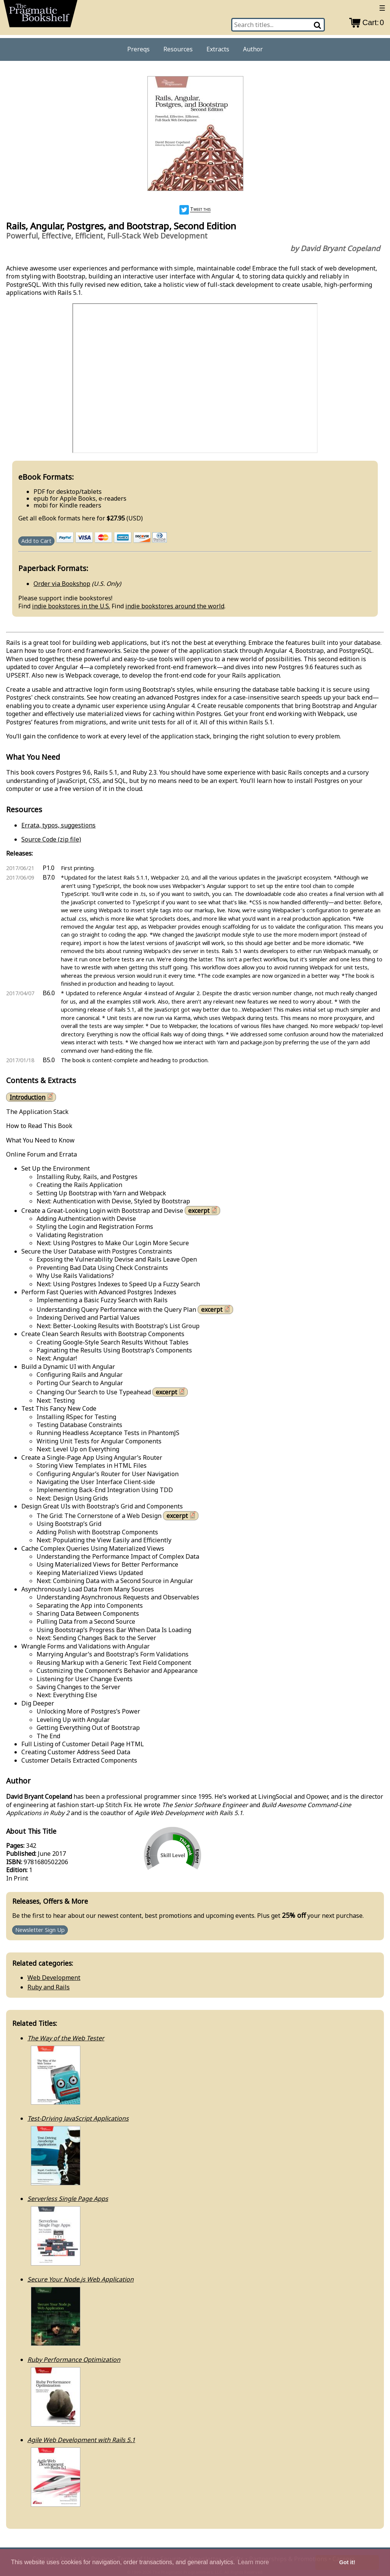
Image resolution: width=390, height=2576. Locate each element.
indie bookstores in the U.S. (71, 606)
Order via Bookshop (62, 583)
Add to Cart (36, 540)
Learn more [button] (253, 2562)
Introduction (32, 1097)
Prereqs (138, 49)
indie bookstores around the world (174, 606)
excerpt (203, 1210)
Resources (178, 49)
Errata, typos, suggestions (58, 825)
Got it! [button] (347, 2562)
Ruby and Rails (48, 1987)
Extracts (217, 49)
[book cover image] (195, 134)
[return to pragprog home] (40, 16)
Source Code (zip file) (51, 839)
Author (253, 49)
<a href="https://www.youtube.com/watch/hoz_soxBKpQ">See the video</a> (195, 378)
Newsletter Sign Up (40, 1930)
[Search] (317, 25)
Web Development (53, 1977)
